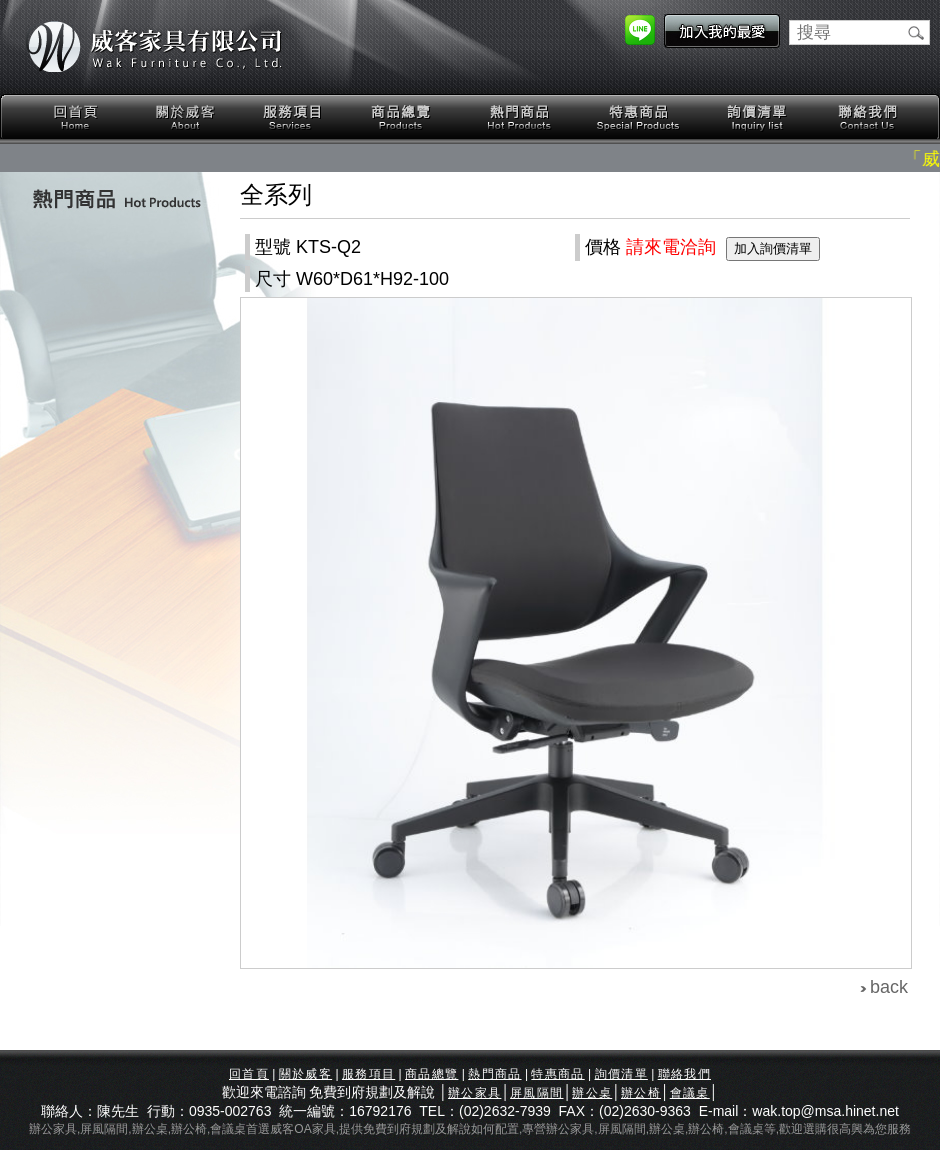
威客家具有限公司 (155, 47)
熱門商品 (520, 117)
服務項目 (294, 117)
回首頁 (76, 117)
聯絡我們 (867, 117)
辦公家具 (474, 1093)
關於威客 (185, 117)
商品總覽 (403, 117)
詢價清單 (758, 117)
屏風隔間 (536, 1093)
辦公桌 (592, 1093)
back (889, 987)
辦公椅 (641, 1093)
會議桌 (690, 1093)
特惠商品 (639, 117)
